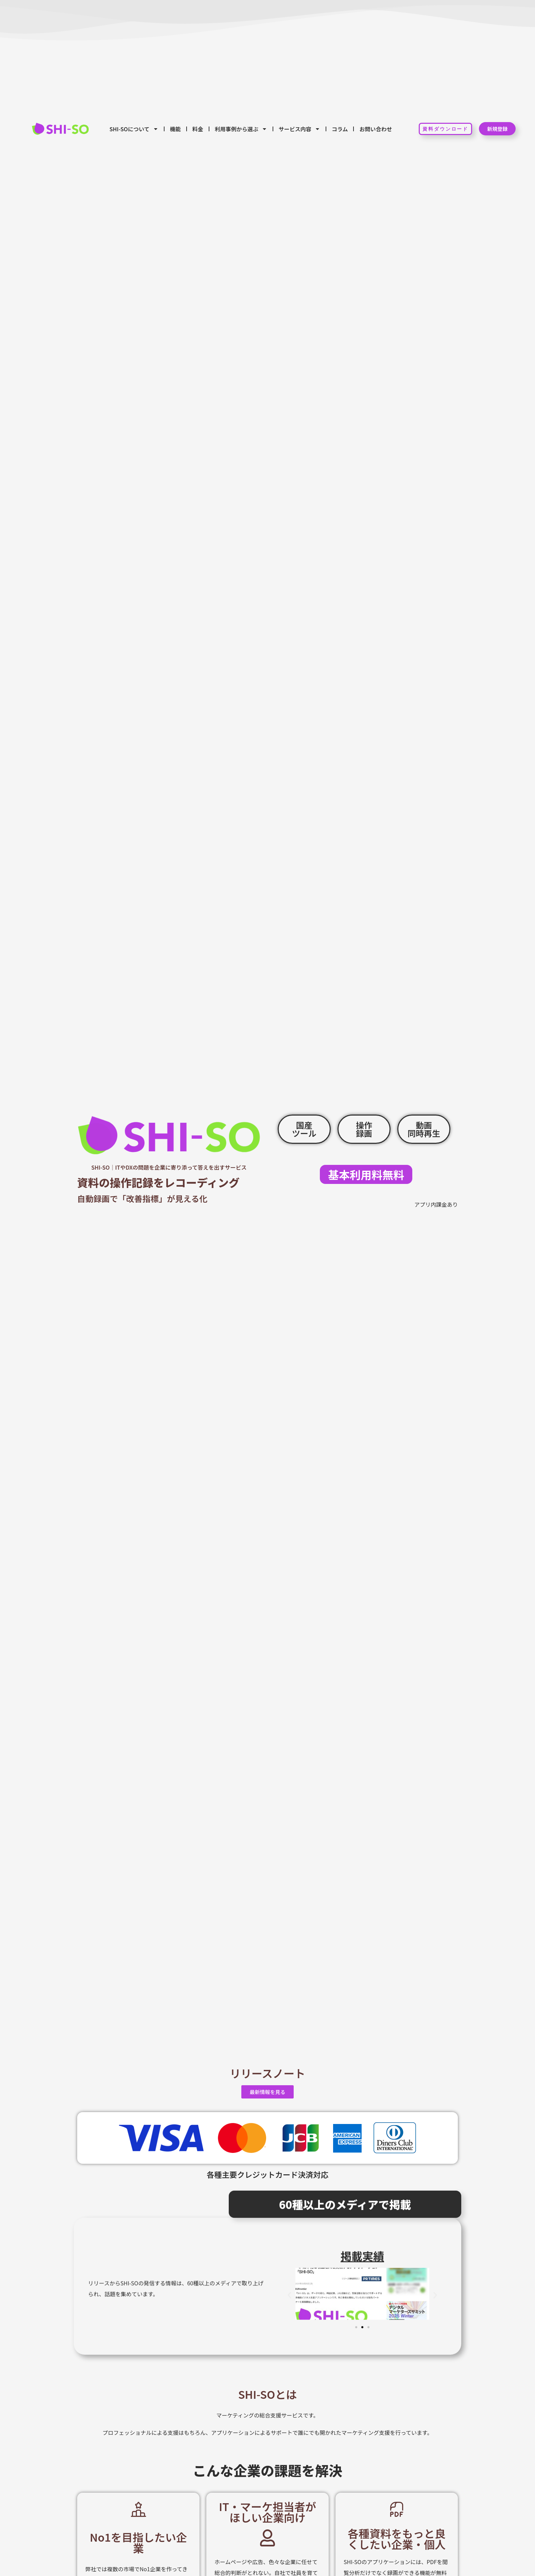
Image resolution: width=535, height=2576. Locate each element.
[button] (289, 2296)
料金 (197, 129)
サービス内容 (299, 129)
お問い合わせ (375, 129)
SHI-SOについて (133, 129)
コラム (340, 129)
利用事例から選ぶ (241, 129)
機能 (175, 129)
